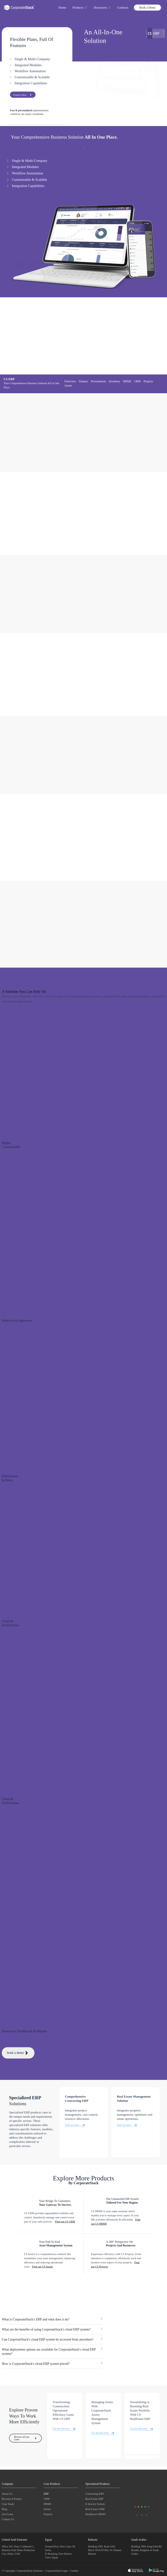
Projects (48, 2514)
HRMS (47, 2503)
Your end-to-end (51, 2245)
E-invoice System (95, 2503)
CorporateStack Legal (56, 2570)
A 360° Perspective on (121, 2245)
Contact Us (8, 2519)
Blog (4, 2509)
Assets (47, 2509)
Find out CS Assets (42, 2270)
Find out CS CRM (65, 2221)
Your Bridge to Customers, (56, 2202)
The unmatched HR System (123, 2200)
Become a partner (12, 2498)
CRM (47, 2498)
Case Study (8, 2503)
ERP (46, 2493)
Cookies (74, 2570)
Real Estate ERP (94, 2498)
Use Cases (7, 2514)
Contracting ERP (94, 2493)
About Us (7, 2493)
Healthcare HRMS (95, 2514)
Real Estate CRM (95, 2509)
